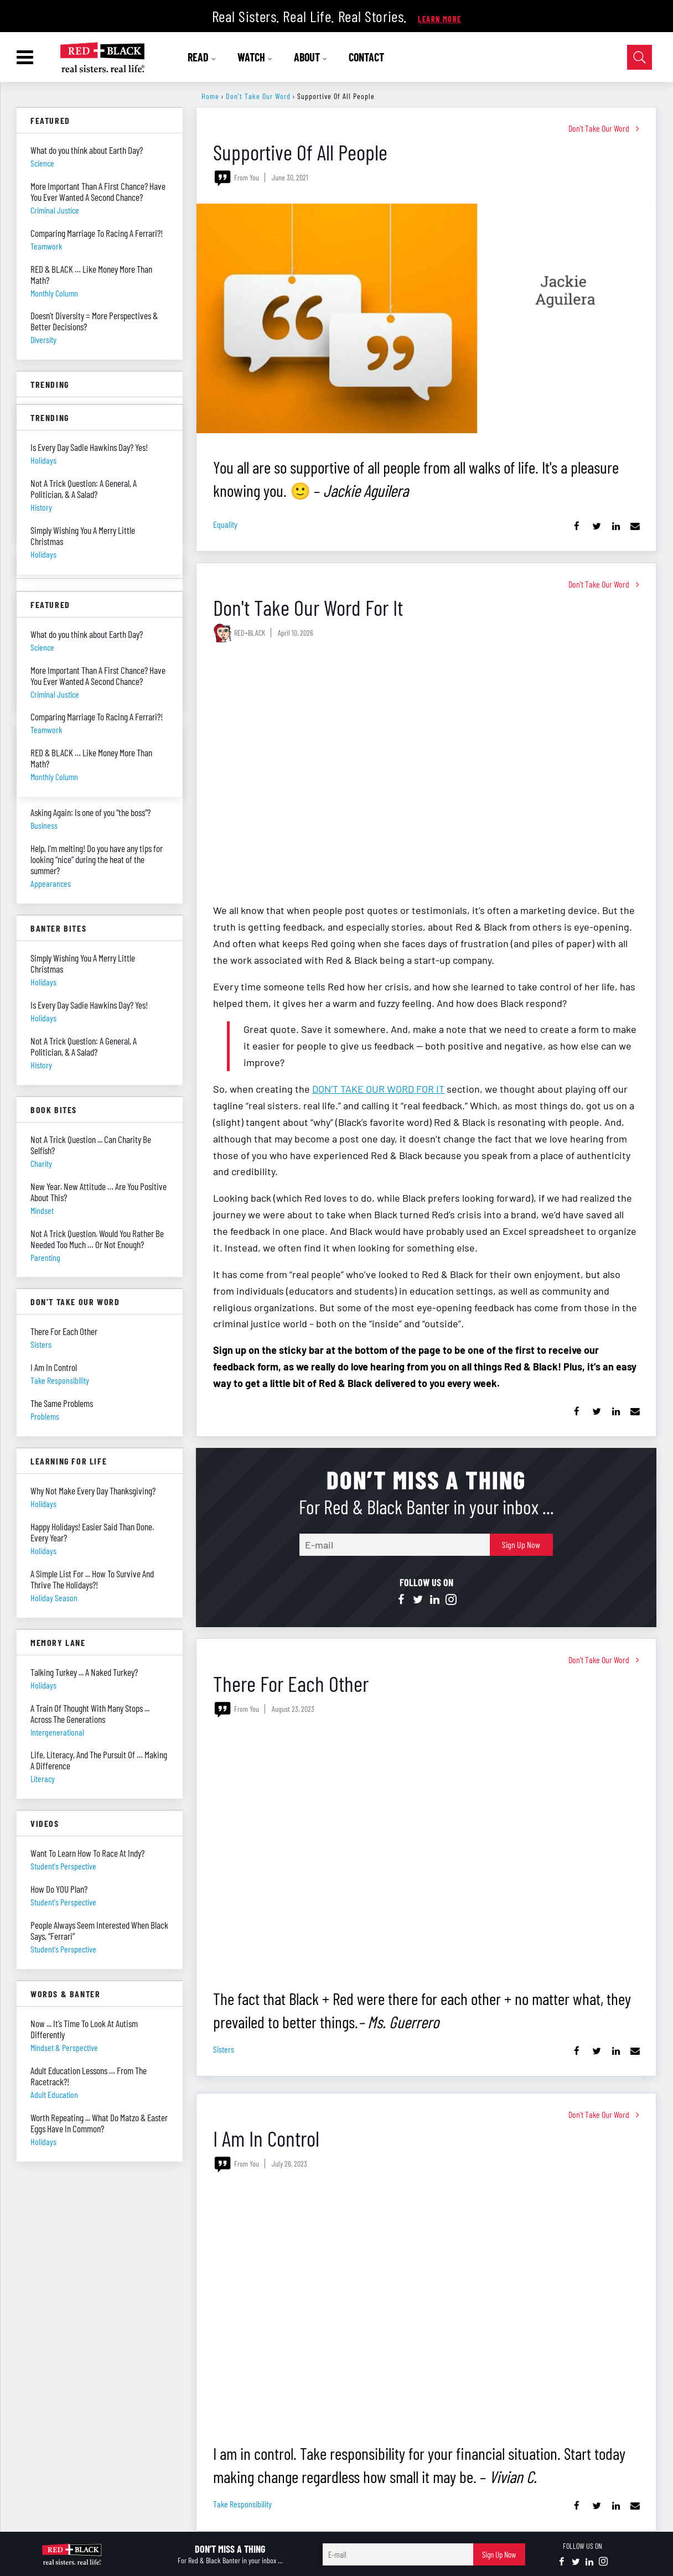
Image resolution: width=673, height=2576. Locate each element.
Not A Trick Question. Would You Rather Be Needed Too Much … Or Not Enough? (97, 1239)
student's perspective (63, 1866)
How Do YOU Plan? (58, 1888)
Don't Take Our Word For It (308, 607)
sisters (223, 2049)
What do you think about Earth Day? (86, 149)
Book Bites (53, 1109)
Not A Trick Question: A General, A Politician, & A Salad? (83, 1046)
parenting (45, 1257)
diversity (43, 339)
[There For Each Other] (426, 1850)
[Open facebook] (401, 1599)
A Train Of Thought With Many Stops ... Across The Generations (89, 1713)
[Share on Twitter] (596, 526)
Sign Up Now (521, 1544)
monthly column (54, 293)
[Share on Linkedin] (615, 526)
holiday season (53, 1597)
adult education (54, 2094)
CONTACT (366, 57)
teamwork (46, 246)
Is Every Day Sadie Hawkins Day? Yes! (89, 1004)
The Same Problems (61, 1403)
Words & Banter (65, 1993)
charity (41, 1163)
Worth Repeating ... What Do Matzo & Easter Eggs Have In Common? (99, 2123)
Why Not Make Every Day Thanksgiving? (93, 1490)
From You (246, 177)
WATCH (255, 57)
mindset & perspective (64, 2047)
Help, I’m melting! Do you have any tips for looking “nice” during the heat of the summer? (96, 859)
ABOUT (311, 57)
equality (225, 524)
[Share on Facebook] (577, 526)
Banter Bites (58, 928)
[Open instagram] (451, 1599)
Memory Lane (58, 1642)
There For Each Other (291, 1683)
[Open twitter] (418, 1599)
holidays (43, 982)
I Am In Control (266, 2138)
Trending (49, 384)
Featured (50, 120)
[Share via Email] (635, 526)
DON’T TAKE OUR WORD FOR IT (378, 1089)
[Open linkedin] (434, 1599)
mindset (42, 1210)
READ (202, 57)
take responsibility (242, 2504)
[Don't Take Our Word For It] (426, 774)
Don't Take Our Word (258, 96)
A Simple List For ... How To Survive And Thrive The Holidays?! (92, 1579)
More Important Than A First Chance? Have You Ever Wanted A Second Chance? (97, 191)
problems (44, 1416)
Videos (44, 1823)
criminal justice (54, 210)
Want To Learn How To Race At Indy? (87, 1852)
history (41, 1065)
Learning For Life (68, 1461)
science (42, 163)
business (44, 825)
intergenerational (57, 1732)
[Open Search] (639, 57)
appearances (50, 883)
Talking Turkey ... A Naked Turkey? (84, 1671)
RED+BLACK (249, 632)
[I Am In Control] (426, 2304)
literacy (42, 1778)
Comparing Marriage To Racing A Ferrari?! (96, 232)
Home (210, 96)
